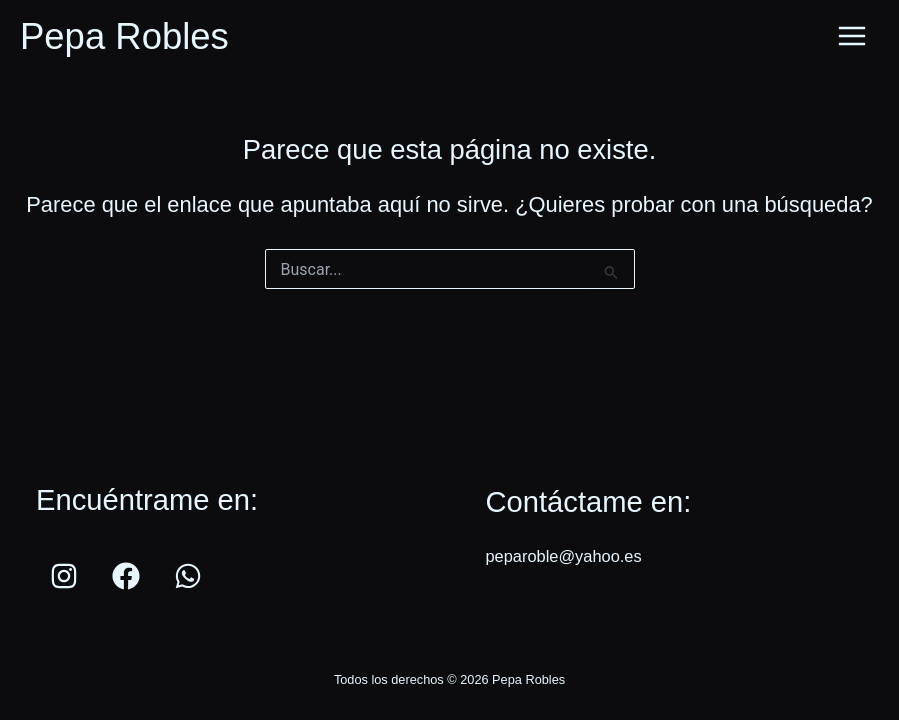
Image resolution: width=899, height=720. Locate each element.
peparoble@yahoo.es (563, 556)
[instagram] (67, 576)
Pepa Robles (124, 36)
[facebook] (129, 576)
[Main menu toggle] (852, 37)
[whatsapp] (191, 576)
